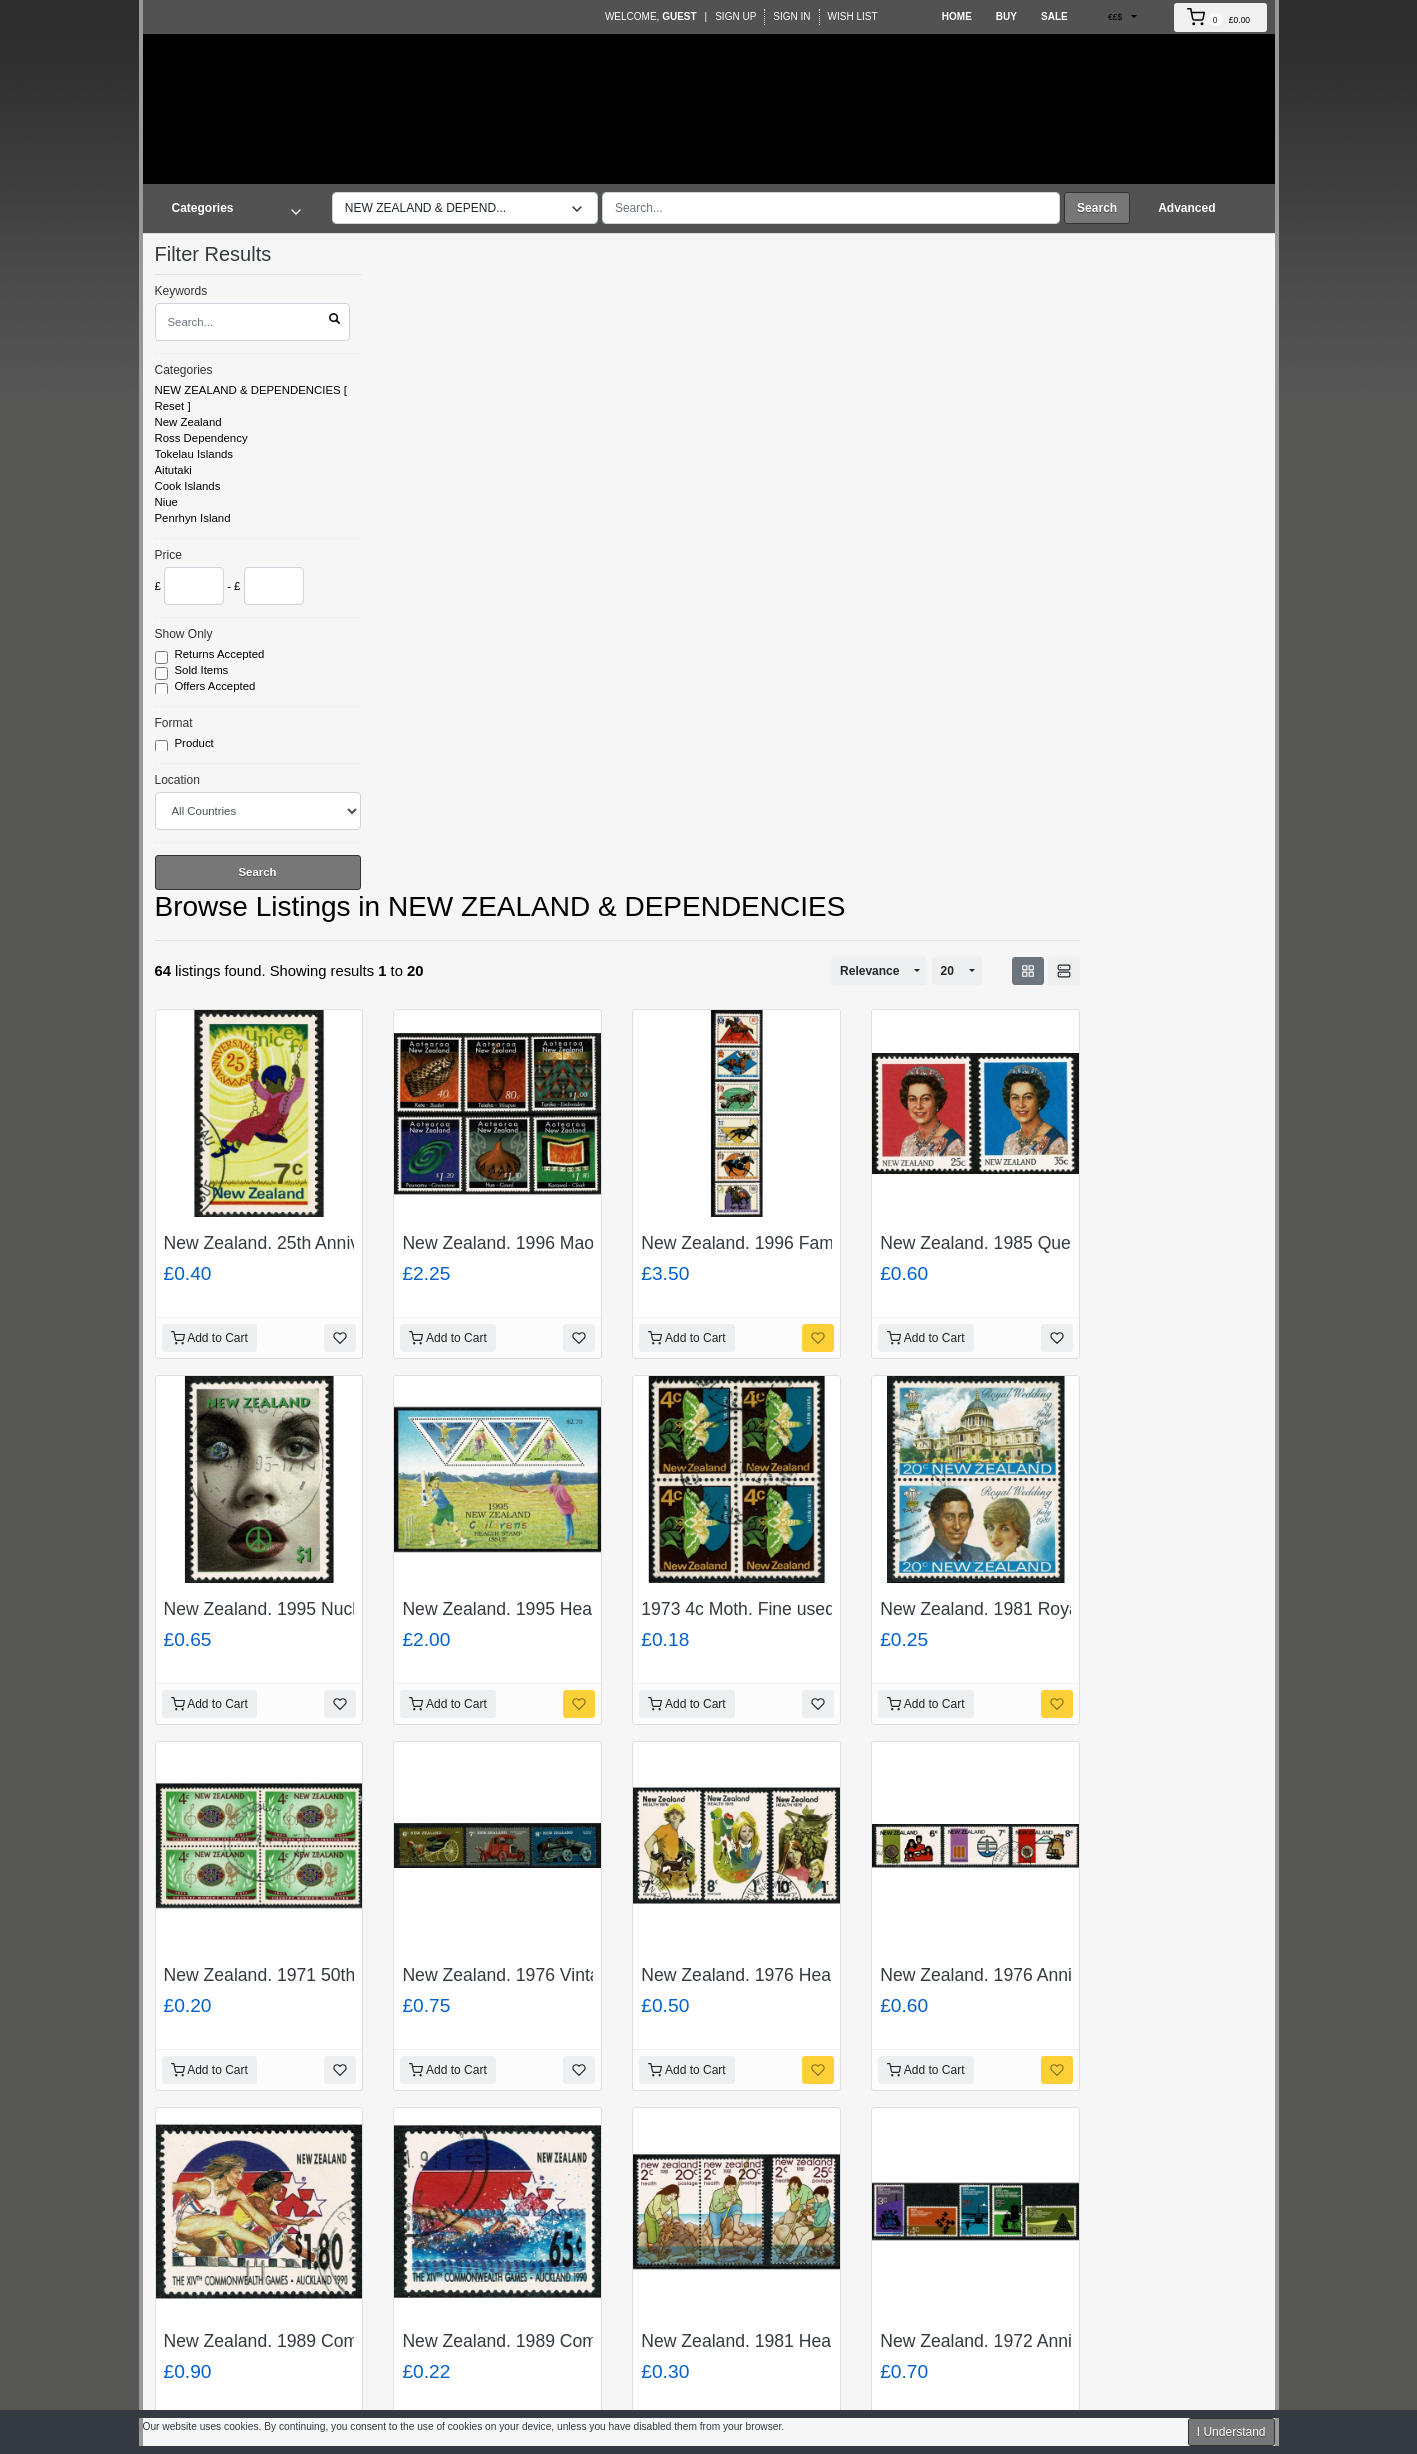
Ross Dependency (201, 438)
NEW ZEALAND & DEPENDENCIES (248, 390)
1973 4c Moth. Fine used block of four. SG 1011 (827, 1609)
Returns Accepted (221, 655)
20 (947, 971)
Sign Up (735, 16)
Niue (166, 502)
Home (957, 16)
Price (168, 555)
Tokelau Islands (194, 454)
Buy (1006, 16)
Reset (170, 406)
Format (174, 723)
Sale (1054, 16)
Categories (184, 370)
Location (177, 780)
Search (1097, 208)
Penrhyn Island (193, 518)
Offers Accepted (217, 687)
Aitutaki (173, 470)
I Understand (1231, 2432)
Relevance (869, 971)
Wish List (853, 16)
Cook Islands (188, 486)
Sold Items (203, 671)
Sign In (791, 16)
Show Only (184, 634)
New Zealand (188, 422)
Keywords (181, 291)
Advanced (1186, 208)
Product (196, 744)
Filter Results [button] (226, 254)
